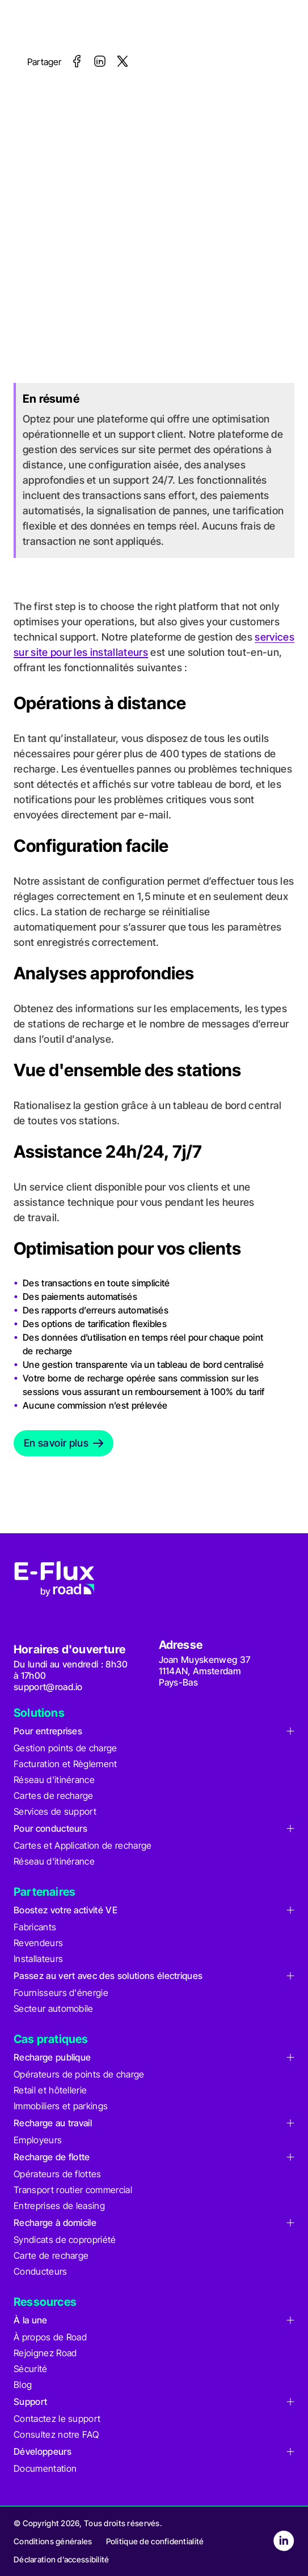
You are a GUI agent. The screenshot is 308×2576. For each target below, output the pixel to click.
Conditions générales (53, 2541)
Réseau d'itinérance (54, 1779)
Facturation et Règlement (65, 1763)
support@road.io (48, 1686)
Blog (23, 2384)
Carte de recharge (51, 2255)
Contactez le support (57, 2418)
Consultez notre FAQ (56, 2434)
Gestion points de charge (65, 1748)
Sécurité (31, 2368)
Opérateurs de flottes (58, 2174)
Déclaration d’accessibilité (61, 2559)
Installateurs (38, 1958)
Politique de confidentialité (155, 2541)
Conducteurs (40, 2271)
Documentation (45, 2468)
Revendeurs (38, 1942)
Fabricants (35, 1927)
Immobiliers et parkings (61, 2106)
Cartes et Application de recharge (83, 1845)
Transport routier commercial (73, 2189)
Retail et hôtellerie (50, 2090)
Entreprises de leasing (59, 2205)
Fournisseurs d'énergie (61, 1992)
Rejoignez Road (45, 2353)
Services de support (55, 1811)
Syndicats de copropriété (65, 2239)
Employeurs (38, 2140)
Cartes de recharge (54, 1795)
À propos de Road (50, 2337)
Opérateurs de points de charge (79, 2074)
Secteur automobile (54, 2008)
